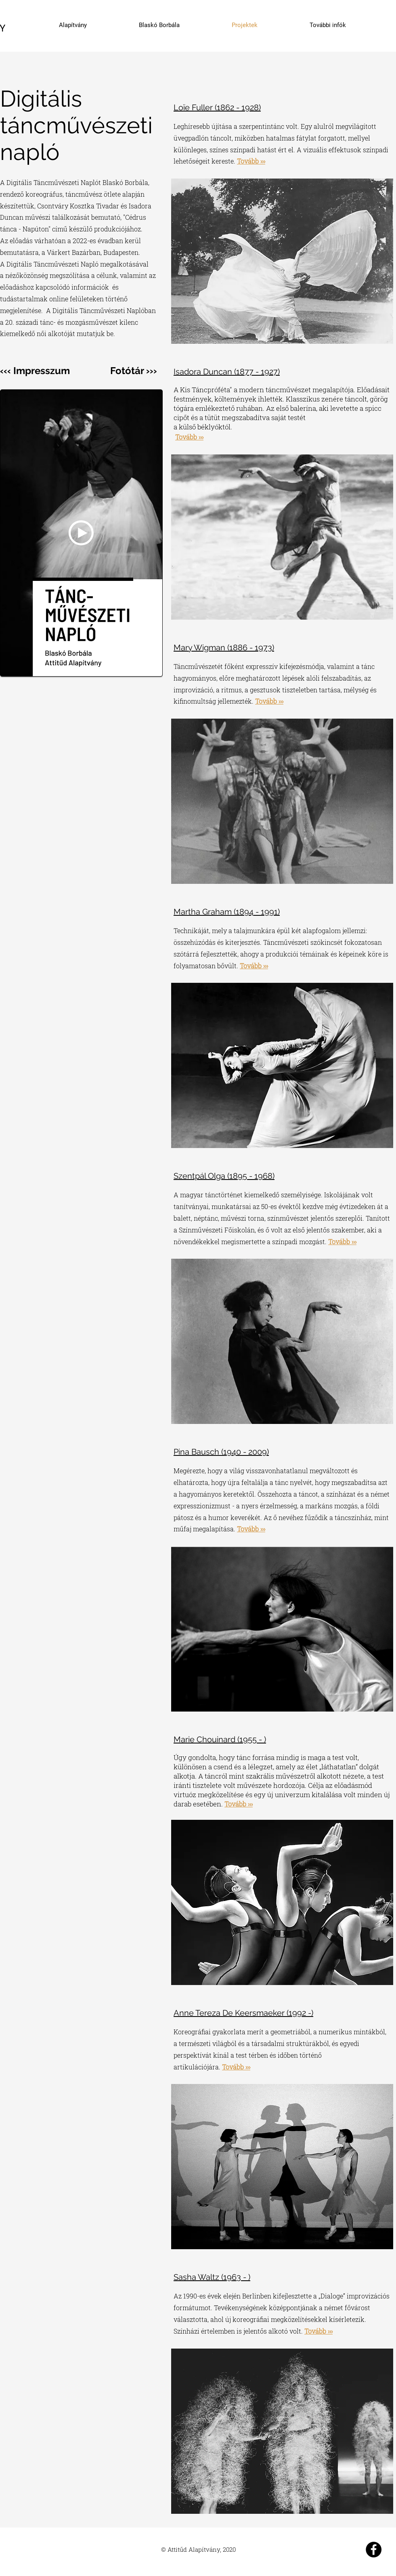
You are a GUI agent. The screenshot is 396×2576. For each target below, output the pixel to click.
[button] (81, 532)
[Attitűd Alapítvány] (373, 2549)
